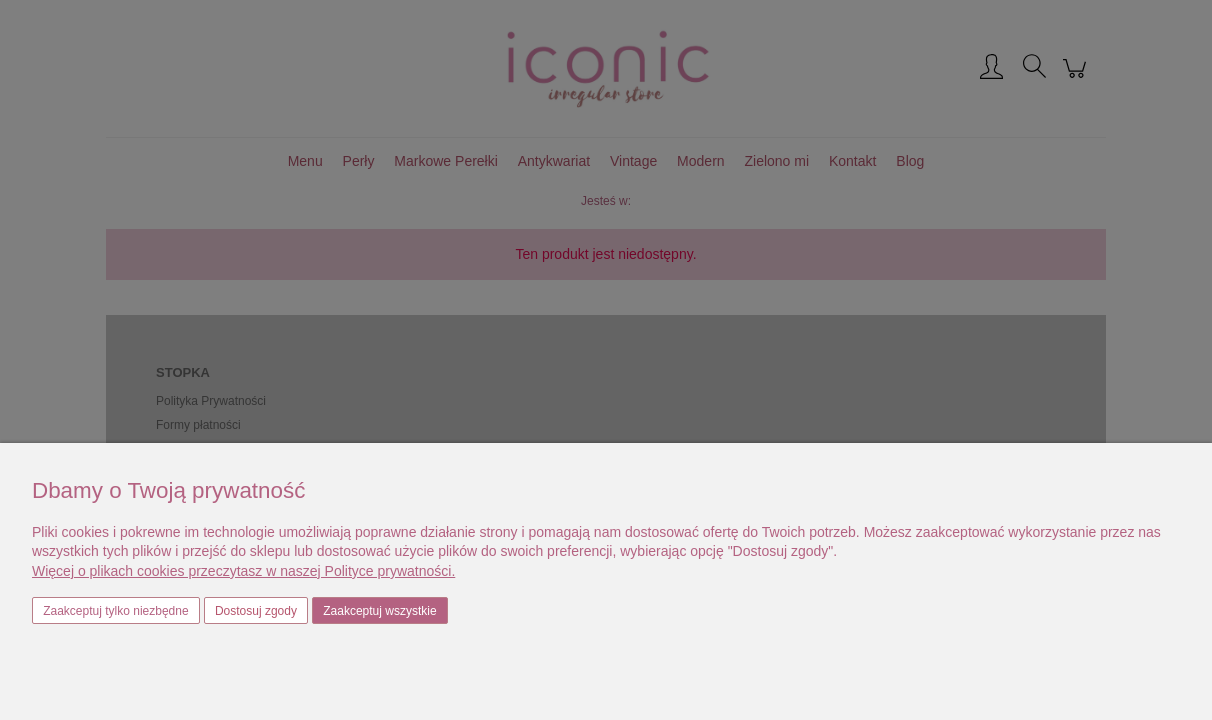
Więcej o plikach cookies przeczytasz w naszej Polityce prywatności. (243, 571)
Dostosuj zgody (256, 611)
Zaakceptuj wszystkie (379, 611)
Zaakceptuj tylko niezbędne (115, 611)
